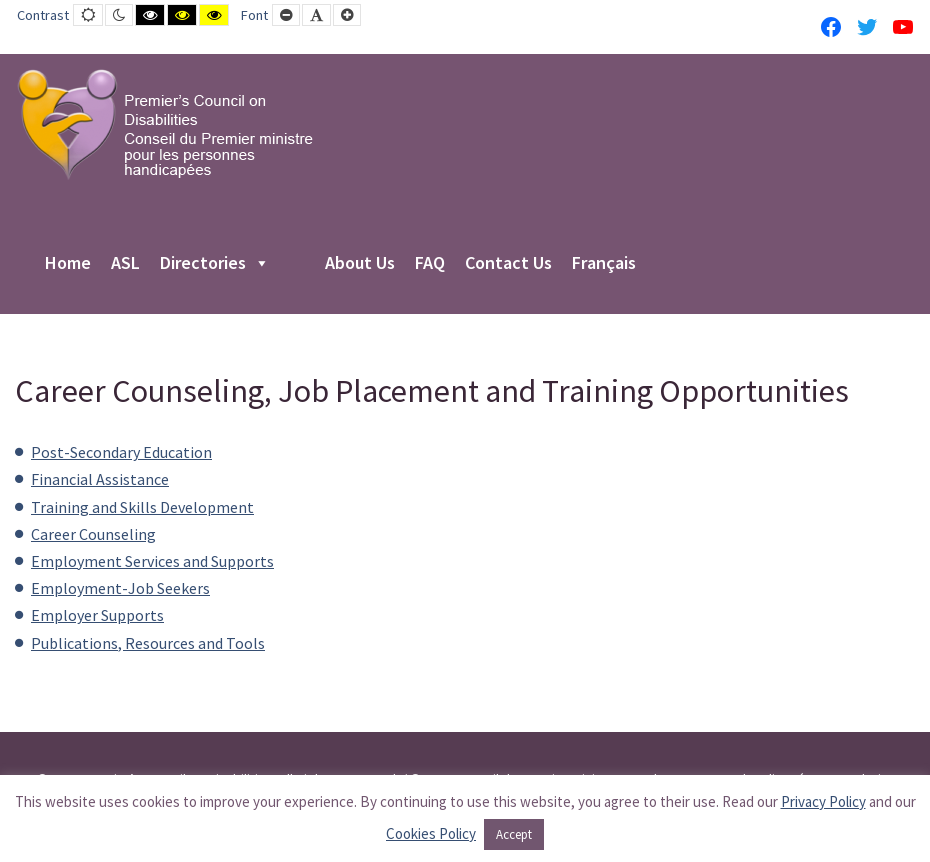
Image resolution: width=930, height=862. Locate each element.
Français (604, 264)
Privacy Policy (823, 801)
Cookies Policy (431, 833)
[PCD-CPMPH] (165, 124)
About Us (360, 264)
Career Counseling (93, 534)
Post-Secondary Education (121, 452)
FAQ (430, 264)
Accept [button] (514, 834)
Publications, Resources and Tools (148, 643)
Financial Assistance (100, 479)
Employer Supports (97, 615)
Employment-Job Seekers (120, 588)
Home (68, 264)
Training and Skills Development (142, 507)
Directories (215, 264)
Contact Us (508, 264)
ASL (125, 264)
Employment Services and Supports (152, 561)
